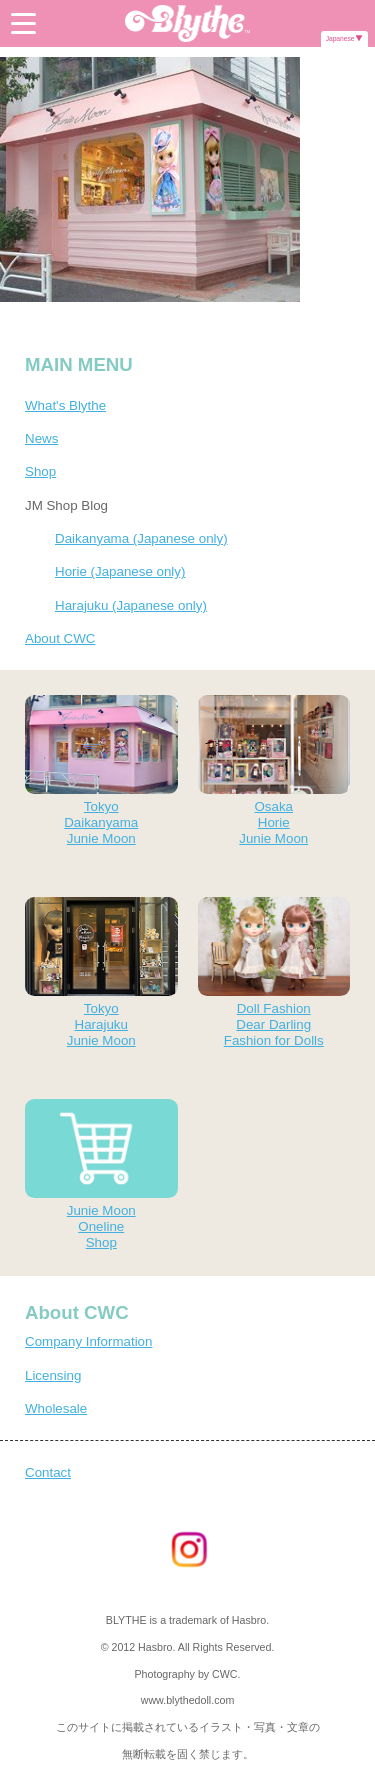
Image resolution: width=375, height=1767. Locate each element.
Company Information (88, 1341)
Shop (40, 471)
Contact (48, 1472)
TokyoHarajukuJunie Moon (101, 972)
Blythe (188, 23)
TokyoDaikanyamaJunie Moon (101, 770)
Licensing (53, 1375)
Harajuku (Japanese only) (131, 605)
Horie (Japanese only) (120, 571)
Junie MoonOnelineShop (101, 1174)
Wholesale (56, 1408)
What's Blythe (65, 405)
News (41, 438)
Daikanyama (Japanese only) (141, 538)
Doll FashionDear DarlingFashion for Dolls (274, 972)
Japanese (340, 38)
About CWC (60, 638)
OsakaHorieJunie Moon (274, 770)
